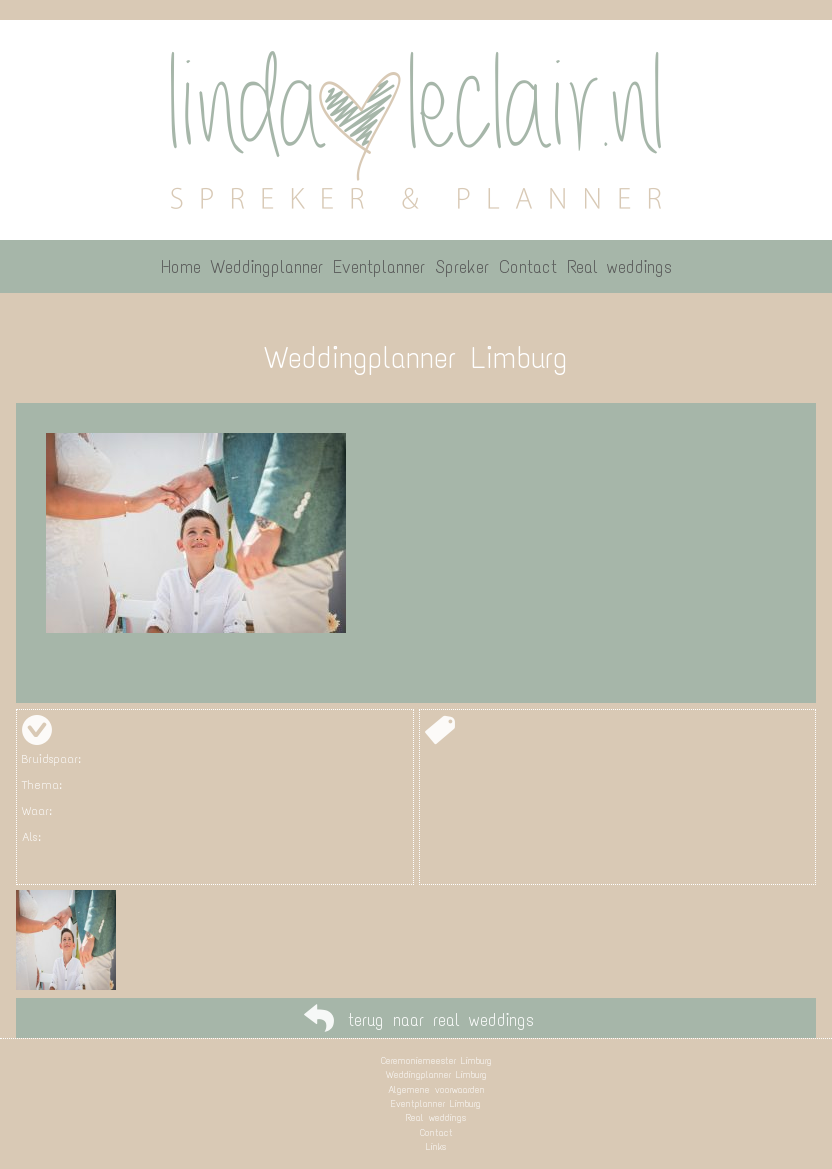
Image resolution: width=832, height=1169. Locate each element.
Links (436, 1146)
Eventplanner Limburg (436, 1103)
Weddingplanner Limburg (436, 1074)
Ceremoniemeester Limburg (436, 1060)
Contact (436, 1132)
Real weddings (436, 1117)
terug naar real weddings (441, 1020)
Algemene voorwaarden (436, 1089)
